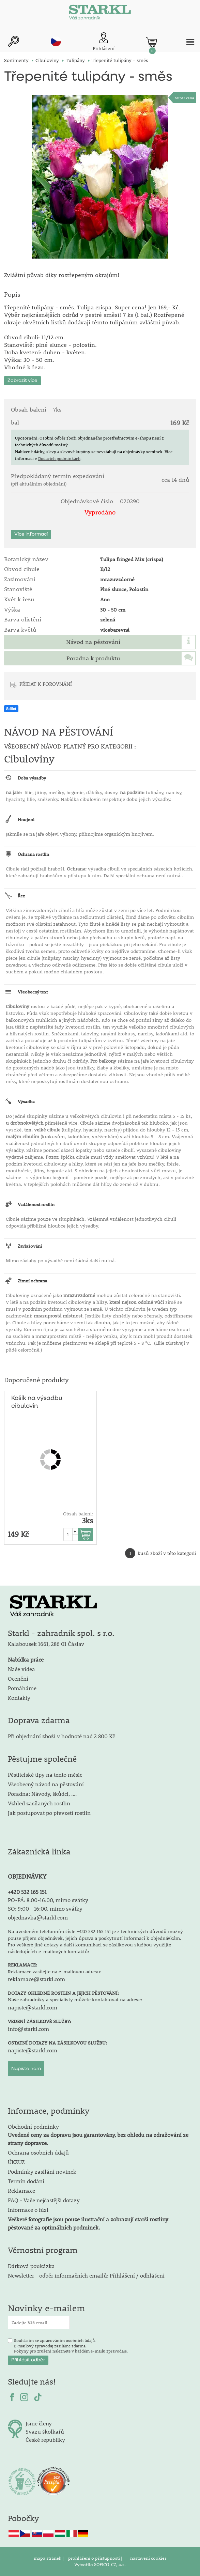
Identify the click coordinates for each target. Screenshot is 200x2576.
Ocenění (18, 1678)
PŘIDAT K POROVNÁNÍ (45, 683)
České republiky (45, 2439)
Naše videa (21, 1668)
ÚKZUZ (16, 2161)
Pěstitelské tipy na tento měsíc (45, 1774)
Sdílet (11, 709)
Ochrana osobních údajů (38, 2152)
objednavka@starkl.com (38, 1917)
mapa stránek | (49, 2558)
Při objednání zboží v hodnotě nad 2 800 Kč (61, 1736)
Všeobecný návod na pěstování (46, 1784)
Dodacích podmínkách (59, 458)
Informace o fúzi (28, 2209)
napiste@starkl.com (32, 2007)
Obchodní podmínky (98, 2134)
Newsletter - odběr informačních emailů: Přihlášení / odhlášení (86, 2275)
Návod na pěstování (93, 642)
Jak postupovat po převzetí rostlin (49, 1812)
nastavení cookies (148, 2558)
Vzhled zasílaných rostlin (39, 1803)
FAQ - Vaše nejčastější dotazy (44, 2200)
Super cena (184, 97)
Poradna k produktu (93, 658)
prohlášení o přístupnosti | (95, 2558)
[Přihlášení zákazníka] (103, 42)
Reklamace (21, 2190)
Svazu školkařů (45, 2431)
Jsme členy (39, 2423)
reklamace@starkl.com (36, 1979)
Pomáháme (22, 1688)
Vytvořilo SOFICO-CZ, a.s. (100, 2564)
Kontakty (19, 1697)
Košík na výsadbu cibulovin (36, 1402)
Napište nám (26, 2068)
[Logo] (99, 13)
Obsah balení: (78, 1514)
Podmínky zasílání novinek (42, 2171)
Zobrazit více (22, 380)
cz (56, 41)
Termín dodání (26, 2181)
